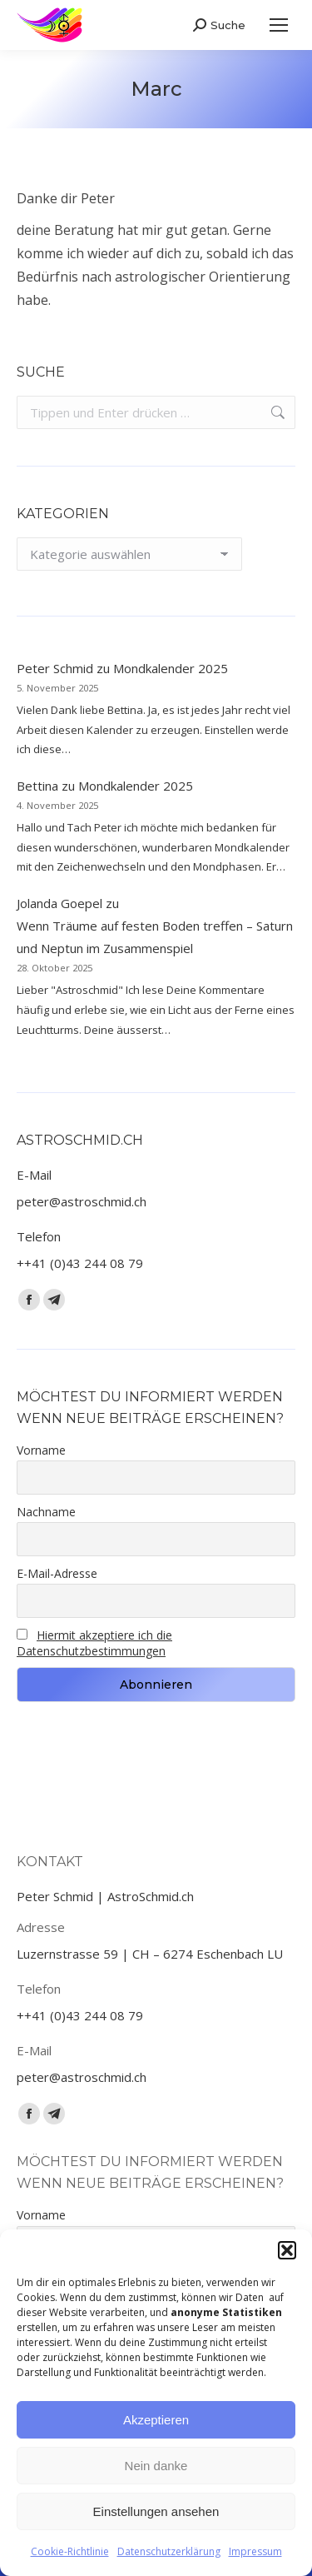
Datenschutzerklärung (168, 2551)
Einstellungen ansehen (156, 2511)
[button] (287, 2250)
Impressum (255, 2551)
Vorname (41, 1450)
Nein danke (156, 2466)
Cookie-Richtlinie (70, 2551)
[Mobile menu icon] (278, 25)
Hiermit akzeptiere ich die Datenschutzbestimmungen (94, 1643)
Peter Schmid (55, 668)
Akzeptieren (156, 2420)
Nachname (46, 1512)
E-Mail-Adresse (57, 1573)
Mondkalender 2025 (170, 668)
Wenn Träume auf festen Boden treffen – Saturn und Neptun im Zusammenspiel (155, 936)
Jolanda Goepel (59, 903)
